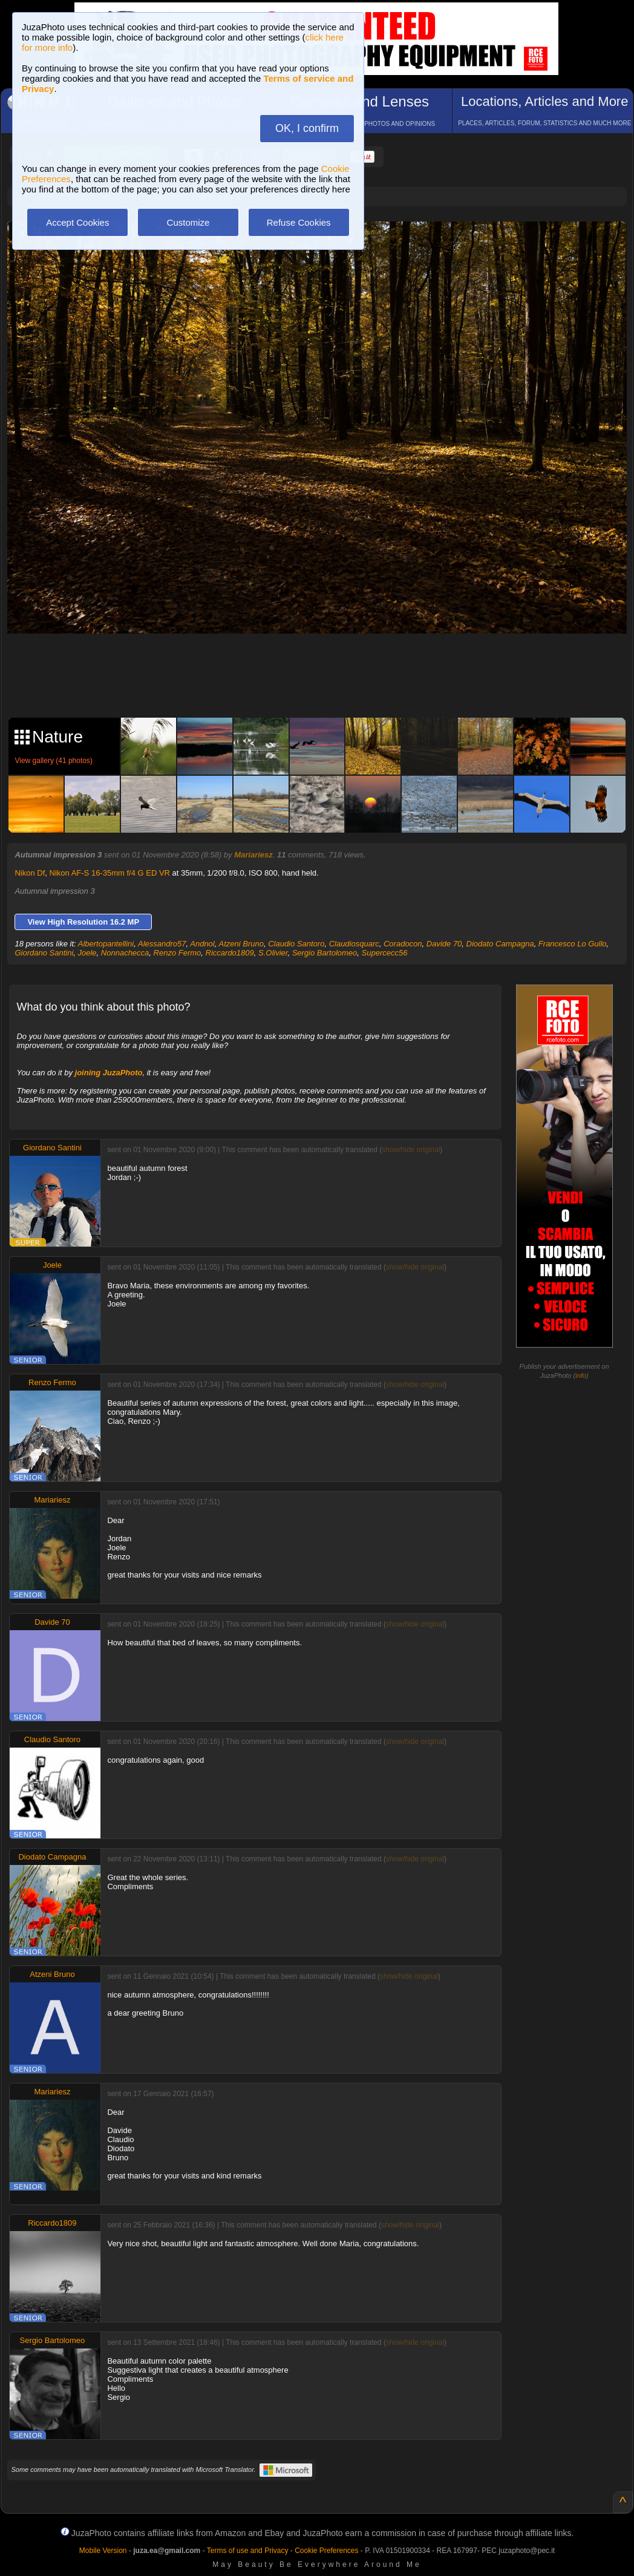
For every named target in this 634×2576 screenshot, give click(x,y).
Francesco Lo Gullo (572, 943)
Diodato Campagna (500, 943)
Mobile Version (103, 2550)
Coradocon (403, 943)
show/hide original (411, 1149)
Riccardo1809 (230, 952)
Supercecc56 (385, 952)
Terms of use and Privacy (248, 2550)
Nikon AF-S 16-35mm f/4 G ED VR (110, 872)
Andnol (202, 943)
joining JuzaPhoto (109, 1072)
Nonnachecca (125, 952)
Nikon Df (30, 872)
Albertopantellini (106, 943)
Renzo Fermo (177, 952)
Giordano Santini (44, 952)
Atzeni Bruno (240, 943)
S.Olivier (272, 952)
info (580, 1375)
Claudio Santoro (296, 943)
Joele (87, 952)
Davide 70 (444, 943)
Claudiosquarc (354, 943)
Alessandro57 (162, 943)
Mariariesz (253, 854)
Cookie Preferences (326, 2550)
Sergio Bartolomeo (325, 952)
